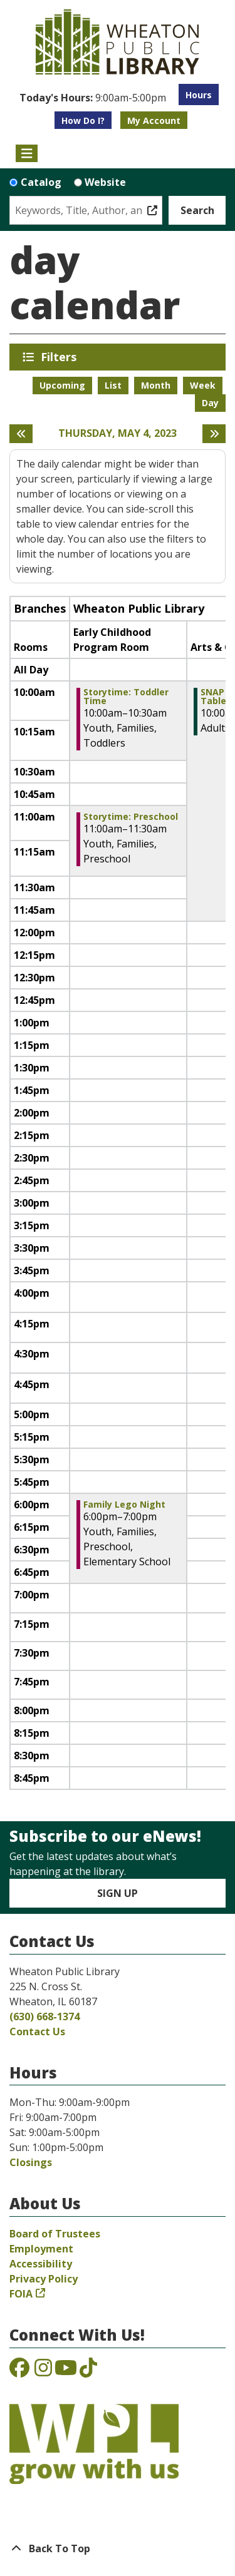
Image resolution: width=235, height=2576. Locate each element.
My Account (153, 120)
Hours (198, 95)
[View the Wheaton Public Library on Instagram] (43, 2371)
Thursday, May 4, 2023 (117, 433)
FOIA (21, 2294)
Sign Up (117, 1893)
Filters (61, 356)
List (113, 385)
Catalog (41, 182)
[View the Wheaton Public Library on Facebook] (19, 2371)
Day (210, 403)
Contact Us (37, 2031)
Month (155, 385)
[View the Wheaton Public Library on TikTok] (88, 2371)
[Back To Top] (117, 2548)
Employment (41, 2249)
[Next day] (214, 433)
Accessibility (40, 2264)
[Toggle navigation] (27, 153)
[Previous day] (21, 433)
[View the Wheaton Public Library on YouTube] (66, 2371)
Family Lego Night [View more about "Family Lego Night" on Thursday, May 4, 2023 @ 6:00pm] (124, 1504)
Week (203, 385)
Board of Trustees (54, 2234)
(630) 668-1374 (44, 2016)
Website (105, 182)
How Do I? (83, 120)
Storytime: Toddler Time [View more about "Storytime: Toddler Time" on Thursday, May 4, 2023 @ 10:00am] (126, 696)
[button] (92, 97)
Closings (30, 2162)
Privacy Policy (43, 2279)
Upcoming (62, 385)
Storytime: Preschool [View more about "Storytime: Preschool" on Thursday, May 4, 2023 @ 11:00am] (130, 816)
